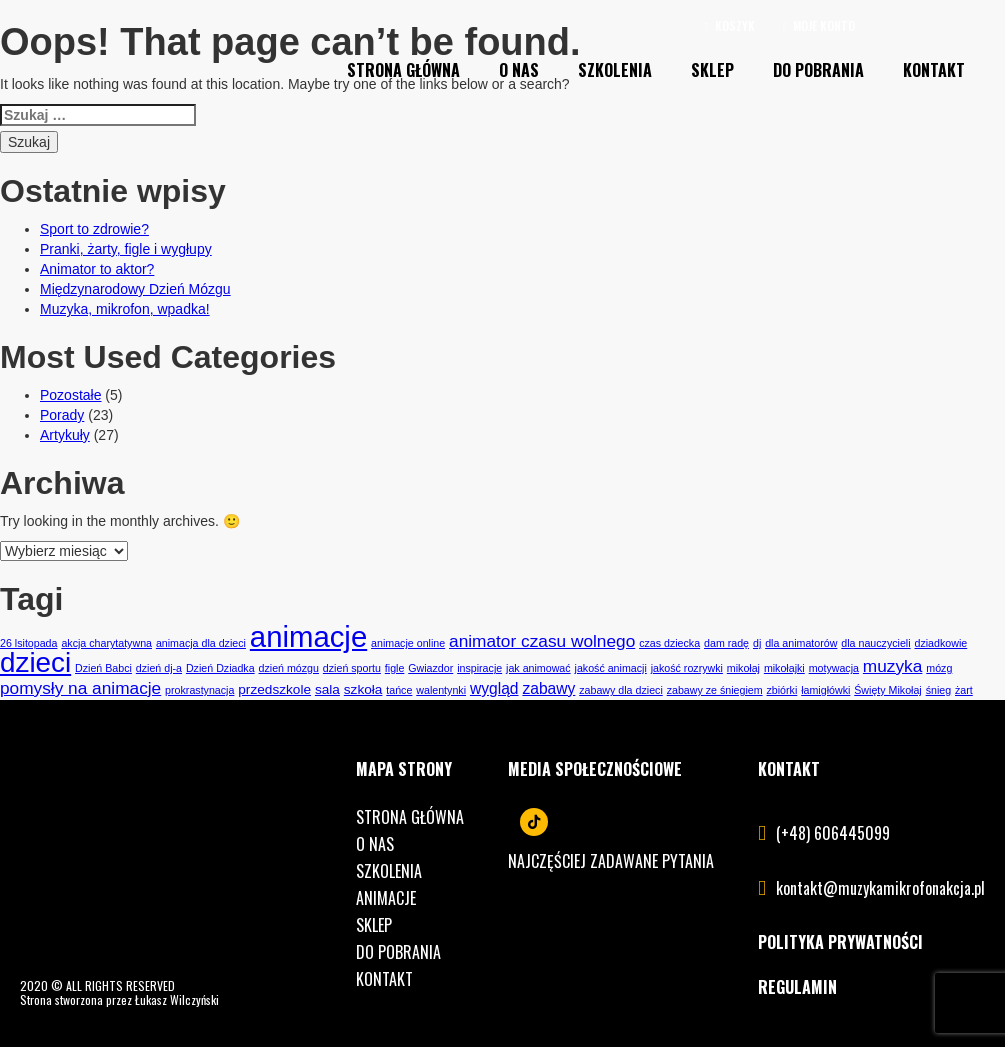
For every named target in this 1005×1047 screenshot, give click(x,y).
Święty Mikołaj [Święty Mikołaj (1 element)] (888, 690)
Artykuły (65, 435)
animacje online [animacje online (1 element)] (408, 643)
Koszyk (730, 25)
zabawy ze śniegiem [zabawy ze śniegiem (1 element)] (715, 690)
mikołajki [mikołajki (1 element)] (784, 668)
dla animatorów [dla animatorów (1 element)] (801, 643)
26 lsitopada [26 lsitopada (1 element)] (28, 643)
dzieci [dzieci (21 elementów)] (35, 662)
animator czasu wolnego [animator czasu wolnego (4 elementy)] (542, 641)
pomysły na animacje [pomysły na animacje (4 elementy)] (80, 688)
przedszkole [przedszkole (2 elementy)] (274, 689)
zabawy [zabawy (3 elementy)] (548, 688)
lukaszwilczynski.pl (267, 999)
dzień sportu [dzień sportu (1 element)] (352, 668)
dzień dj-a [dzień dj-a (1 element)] (159, 668)
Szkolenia (615, 70)
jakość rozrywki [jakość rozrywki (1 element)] (687, 668)
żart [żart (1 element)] (964, 690)
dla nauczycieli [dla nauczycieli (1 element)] (875, 643)
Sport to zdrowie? (94, 229)
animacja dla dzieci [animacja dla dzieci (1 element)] (201, 643)
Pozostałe (70, 395)
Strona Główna (403, 70)
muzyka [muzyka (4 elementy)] (893, 666)
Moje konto (819, 25)
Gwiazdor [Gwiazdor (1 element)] (430, 668)
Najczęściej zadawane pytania (611, 861)
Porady (62, 415)
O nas (519, 70)
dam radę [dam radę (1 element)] (726, 643)
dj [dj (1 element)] (757, 643)
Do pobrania (818, 70)
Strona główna (410, 817)
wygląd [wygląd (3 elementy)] (494, 688)
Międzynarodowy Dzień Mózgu (135, 289)
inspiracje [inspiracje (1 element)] (479, 668)
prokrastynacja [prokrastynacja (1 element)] (199, 690)
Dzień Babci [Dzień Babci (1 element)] (103, 668)
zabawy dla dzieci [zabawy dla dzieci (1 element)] (621, 690)
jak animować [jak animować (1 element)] (538, 668)
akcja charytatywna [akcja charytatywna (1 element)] (106, 643)
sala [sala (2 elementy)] (327, 689)
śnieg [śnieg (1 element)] (938, 690)
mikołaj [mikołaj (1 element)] (743, 668)
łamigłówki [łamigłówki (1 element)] (825, 690)
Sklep (712, 70)
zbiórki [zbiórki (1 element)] (782, 690)
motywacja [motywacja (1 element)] (834, 668)
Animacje (386, 898)
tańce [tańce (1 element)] (399, 690)
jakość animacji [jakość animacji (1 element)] (611, 668)
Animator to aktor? (97, 269)
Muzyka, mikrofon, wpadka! (125, 309)
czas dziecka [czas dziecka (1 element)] (669, 643)
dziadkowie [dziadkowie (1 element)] (941, 643)
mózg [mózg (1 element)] (939, 668)
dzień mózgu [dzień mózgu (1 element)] (289, 668)
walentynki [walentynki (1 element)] (441, 690)
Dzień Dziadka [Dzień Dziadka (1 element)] (220, 668)
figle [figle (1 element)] (395, 668)
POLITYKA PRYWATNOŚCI (840, 942)
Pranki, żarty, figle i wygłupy (126, 249)
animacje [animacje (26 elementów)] (308, 636)
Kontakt (934, 70)
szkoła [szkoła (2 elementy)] (363, 689)
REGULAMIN (797, 987)
